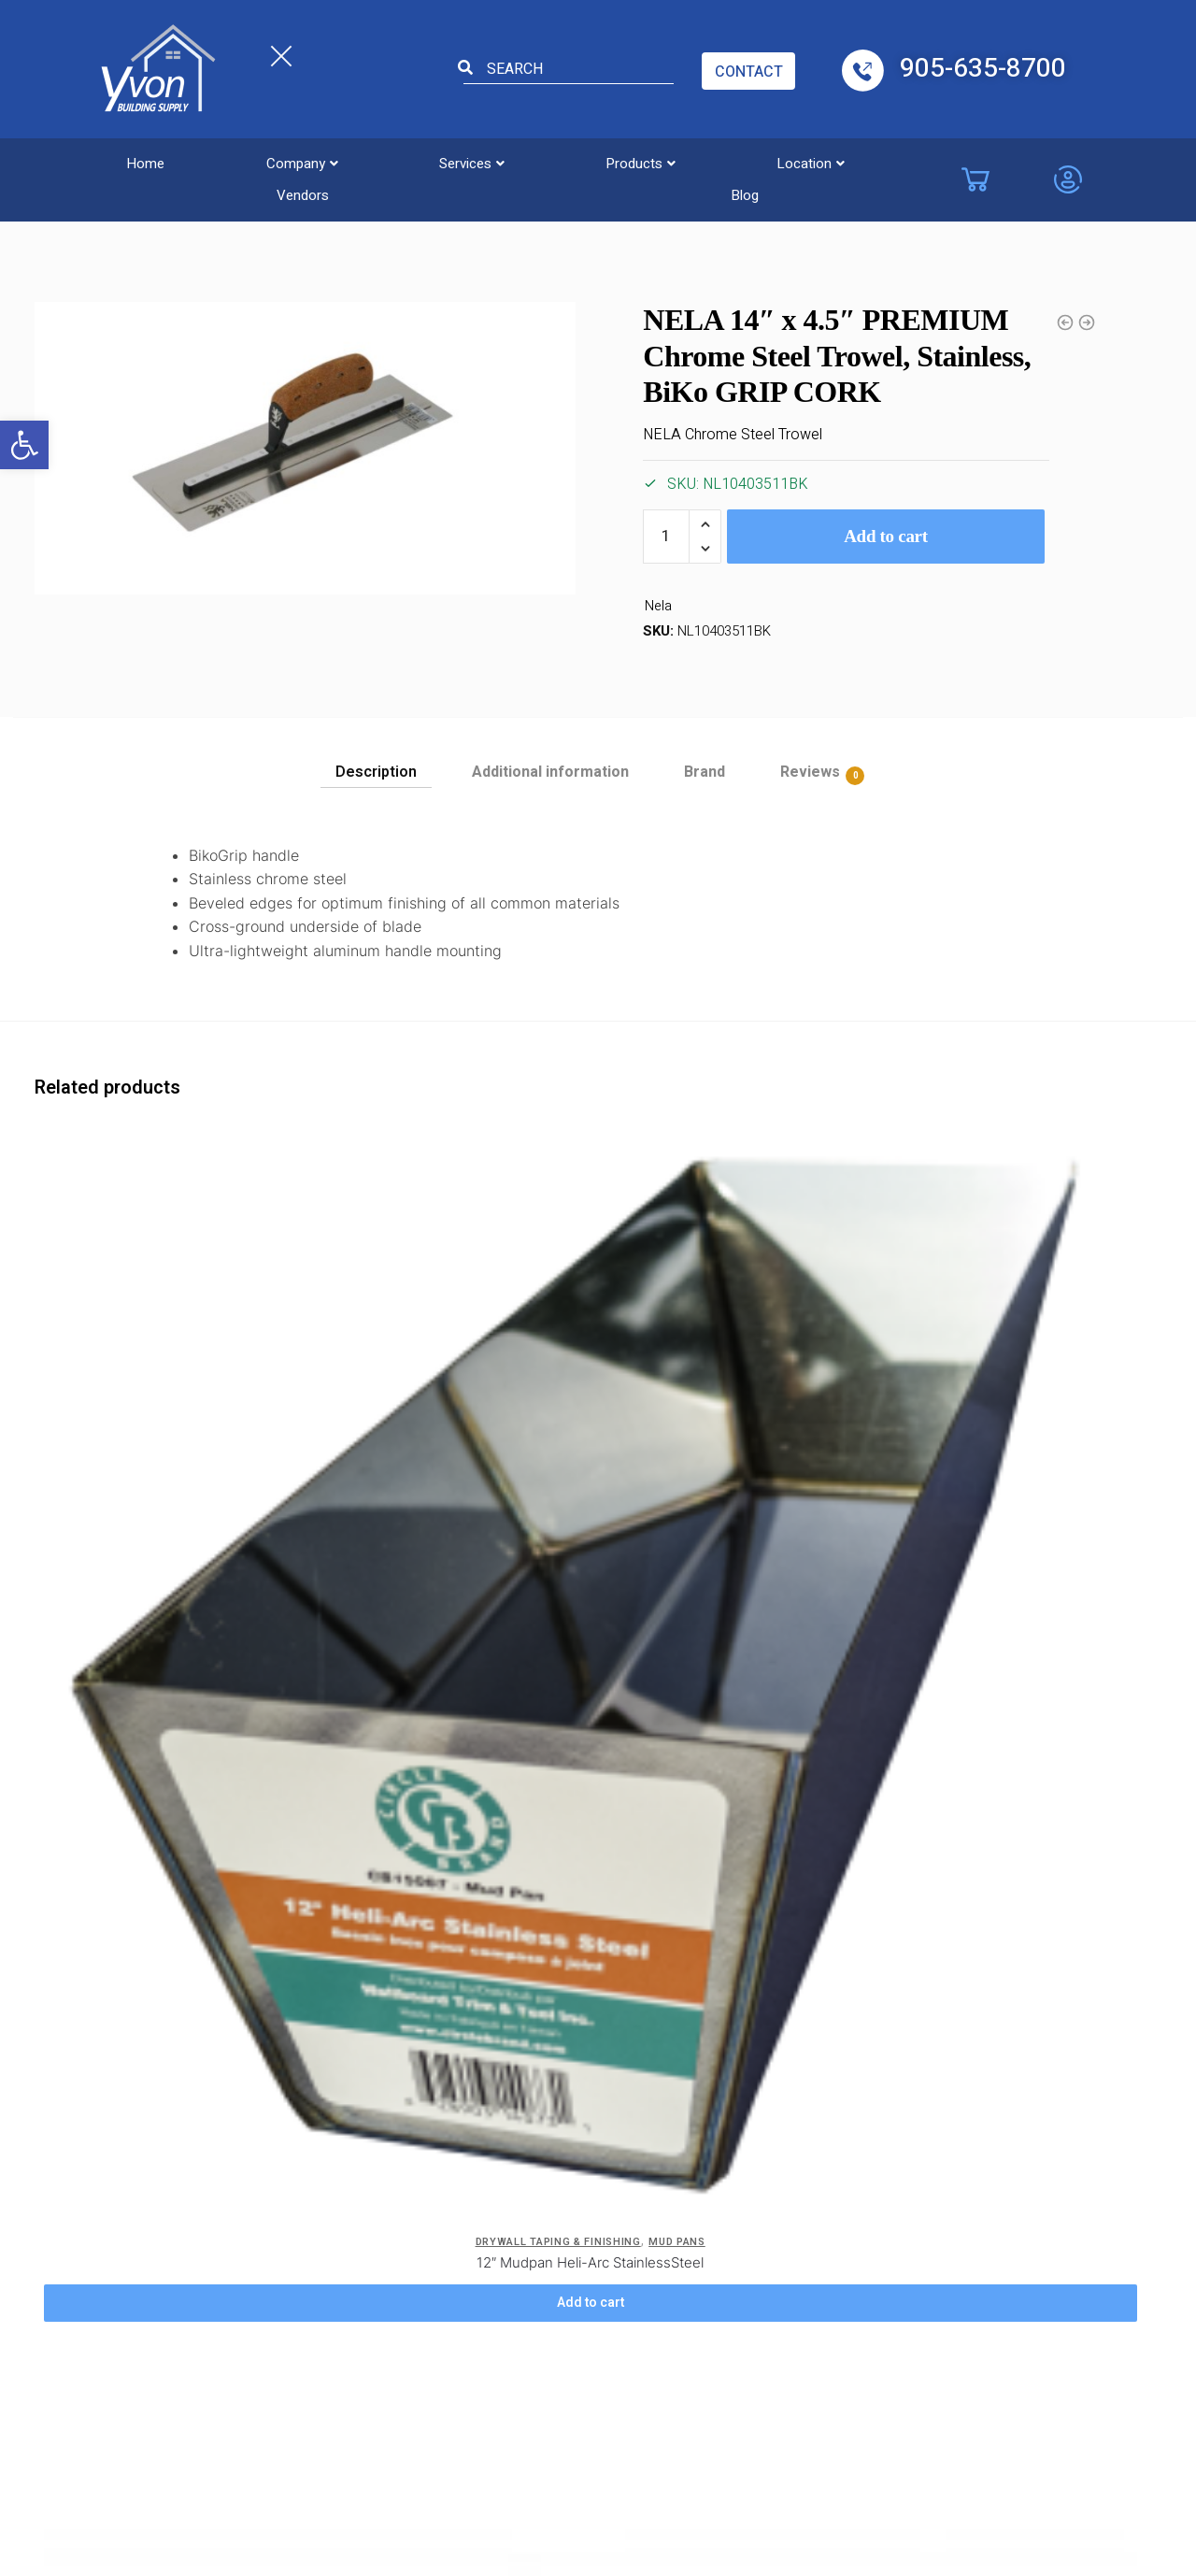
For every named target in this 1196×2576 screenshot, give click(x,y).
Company (252, 162)
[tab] (376, 766)
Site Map (385, 2260)
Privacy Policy (271, 2101)
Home (128, 162)
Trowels (108, 214)
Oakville (789, 2199)
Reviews (810, 773)
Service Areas (271, 2199)
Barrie (654, 2101)
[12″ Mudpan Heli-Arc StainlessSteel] (174, 1252)
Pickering (794, 2232)
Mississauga (804, 2134)
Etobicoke (520, 2232)
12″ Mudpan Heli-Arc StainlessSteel (174, 1427)
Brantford (665, 2166)
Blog (911, 162)
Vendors (802, 162)
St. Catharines (810, 2264)
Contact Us (393, 2134)
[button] (24, 445)
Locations (529, 2047)
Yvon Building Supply (435, 2438)
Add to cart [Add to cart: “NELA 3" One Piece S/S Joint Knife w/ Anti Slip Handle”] (173, 1911)
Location (671, 162)
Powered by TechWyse (598, 2474)
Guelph (657, 2232)
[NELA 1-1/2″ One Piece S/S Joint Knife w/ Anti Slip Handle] (480, 1252)
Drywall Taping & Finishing (233, 214)
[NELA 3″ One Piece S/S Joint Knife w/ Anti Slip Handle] (174, 1677)
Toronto (791, 2297)
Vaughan (516, 2134)
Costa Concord (537, 2166)
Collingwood (674, 2199)
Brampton (666, 2134)
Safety (378, 2227)
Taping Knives (567, 1406)
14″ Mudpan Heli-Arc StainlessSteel (788, 1427)
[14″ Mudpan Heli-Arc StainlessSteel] (788, 1252)
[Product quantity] (666, 536)
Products (531, 162)
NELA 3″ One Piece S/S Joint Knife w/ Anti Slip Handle (173, 1861)
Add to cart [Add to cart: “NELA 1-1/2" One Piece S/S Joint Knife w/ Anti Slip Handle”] (481, 1486)
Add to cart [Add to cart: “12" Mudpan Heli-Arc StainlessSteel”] (173, 1486)
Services (392, 162)
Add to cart (886, 536)
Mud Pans (261, 1406)
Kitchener (665, 2297)
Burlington (520, 2101)
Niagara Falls (805, 2166)
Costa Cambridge (543, 2199)
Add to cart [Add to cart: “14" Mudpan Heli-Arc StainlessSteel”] (788, 1486)
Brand (704, 772)
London (789, 2101)
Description (376, 772)
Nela (658, 606)
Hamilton (663, 2264)
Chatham (518, 2264)
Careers (252, 2134)
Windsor (515, 2297)
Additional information (550, 772)
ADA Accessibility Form (413, 2180)
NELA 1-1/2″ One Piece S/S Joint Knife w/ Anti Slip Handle (481, 1436)
